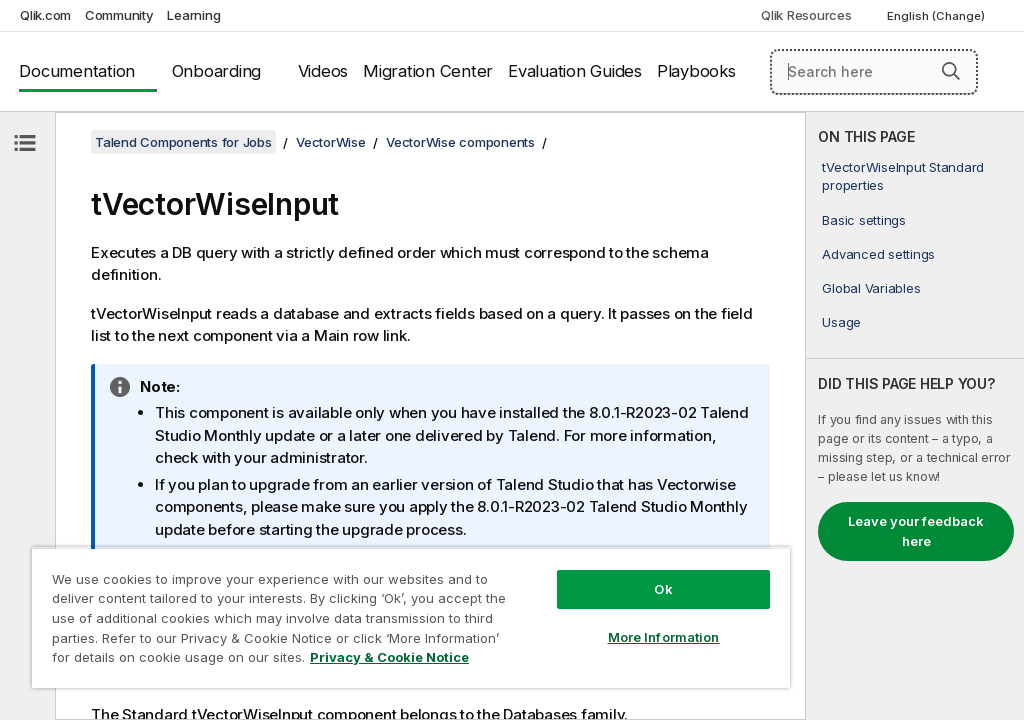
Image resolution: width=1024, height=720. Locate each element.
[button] (951, 71)
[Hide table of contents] (25, 143)
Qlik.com (45, 15)
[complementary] (915, 416)
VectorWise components (460, 142)
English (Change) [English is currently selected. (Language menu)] (937, 16)
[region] (411, 617)
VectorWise (331, 142)
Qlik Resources (806, 15)
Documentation (77, 71)
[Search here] (874, 72)
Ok (663, 589)
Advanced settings (878, 254)
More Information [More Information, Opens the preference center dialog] (664, 637)
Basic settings (864, 220)
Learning (193, 15)
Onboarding (217, 71)
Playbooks (696, 71)
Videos (323, 71)
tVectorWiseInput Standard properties (903, 176)
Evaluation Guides (575, 71)
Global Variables (871, 288)
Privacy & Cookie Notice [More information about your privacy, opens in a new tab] (389, 657)
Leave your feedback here (916, 531)
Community (119, 15)
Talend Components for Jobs (183, 142)
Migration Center (428, 71)
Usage (841, 322)
